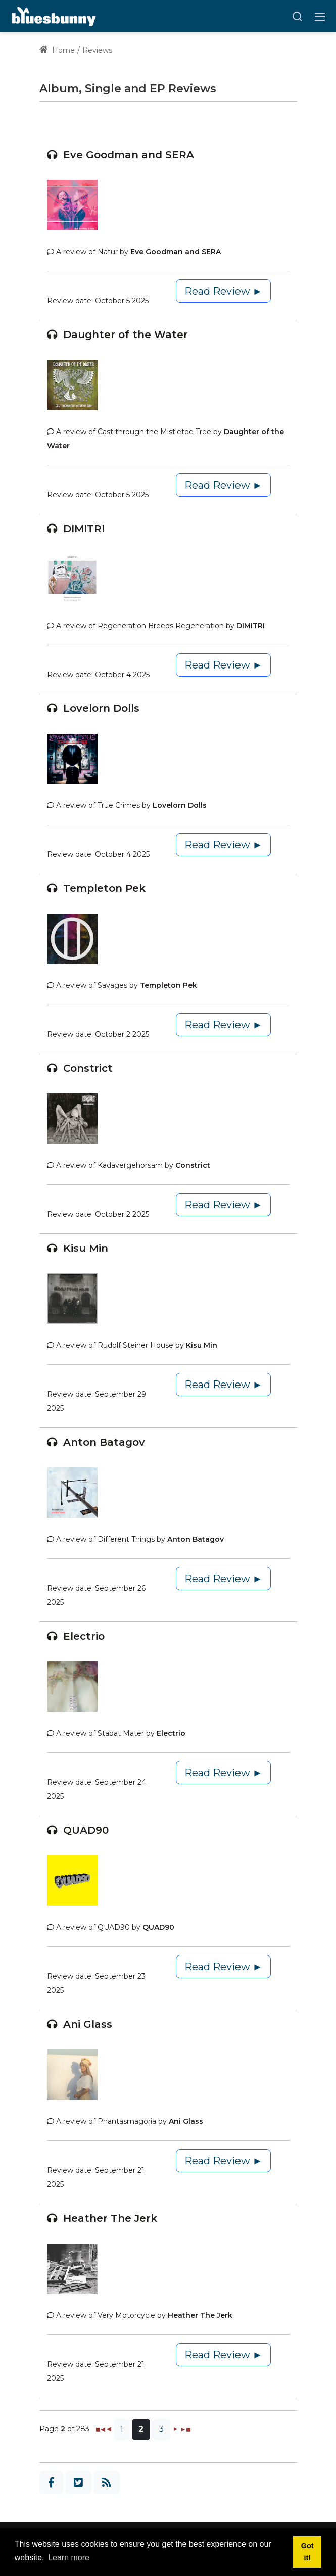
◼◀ (100, 2428)
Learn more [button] (68, 2557)
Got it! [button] (307, 2552)
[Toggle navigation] (319, 16)
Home (57, 50)
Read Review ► (223, 291)
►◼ (185, 2428)
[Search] (297, 16)
